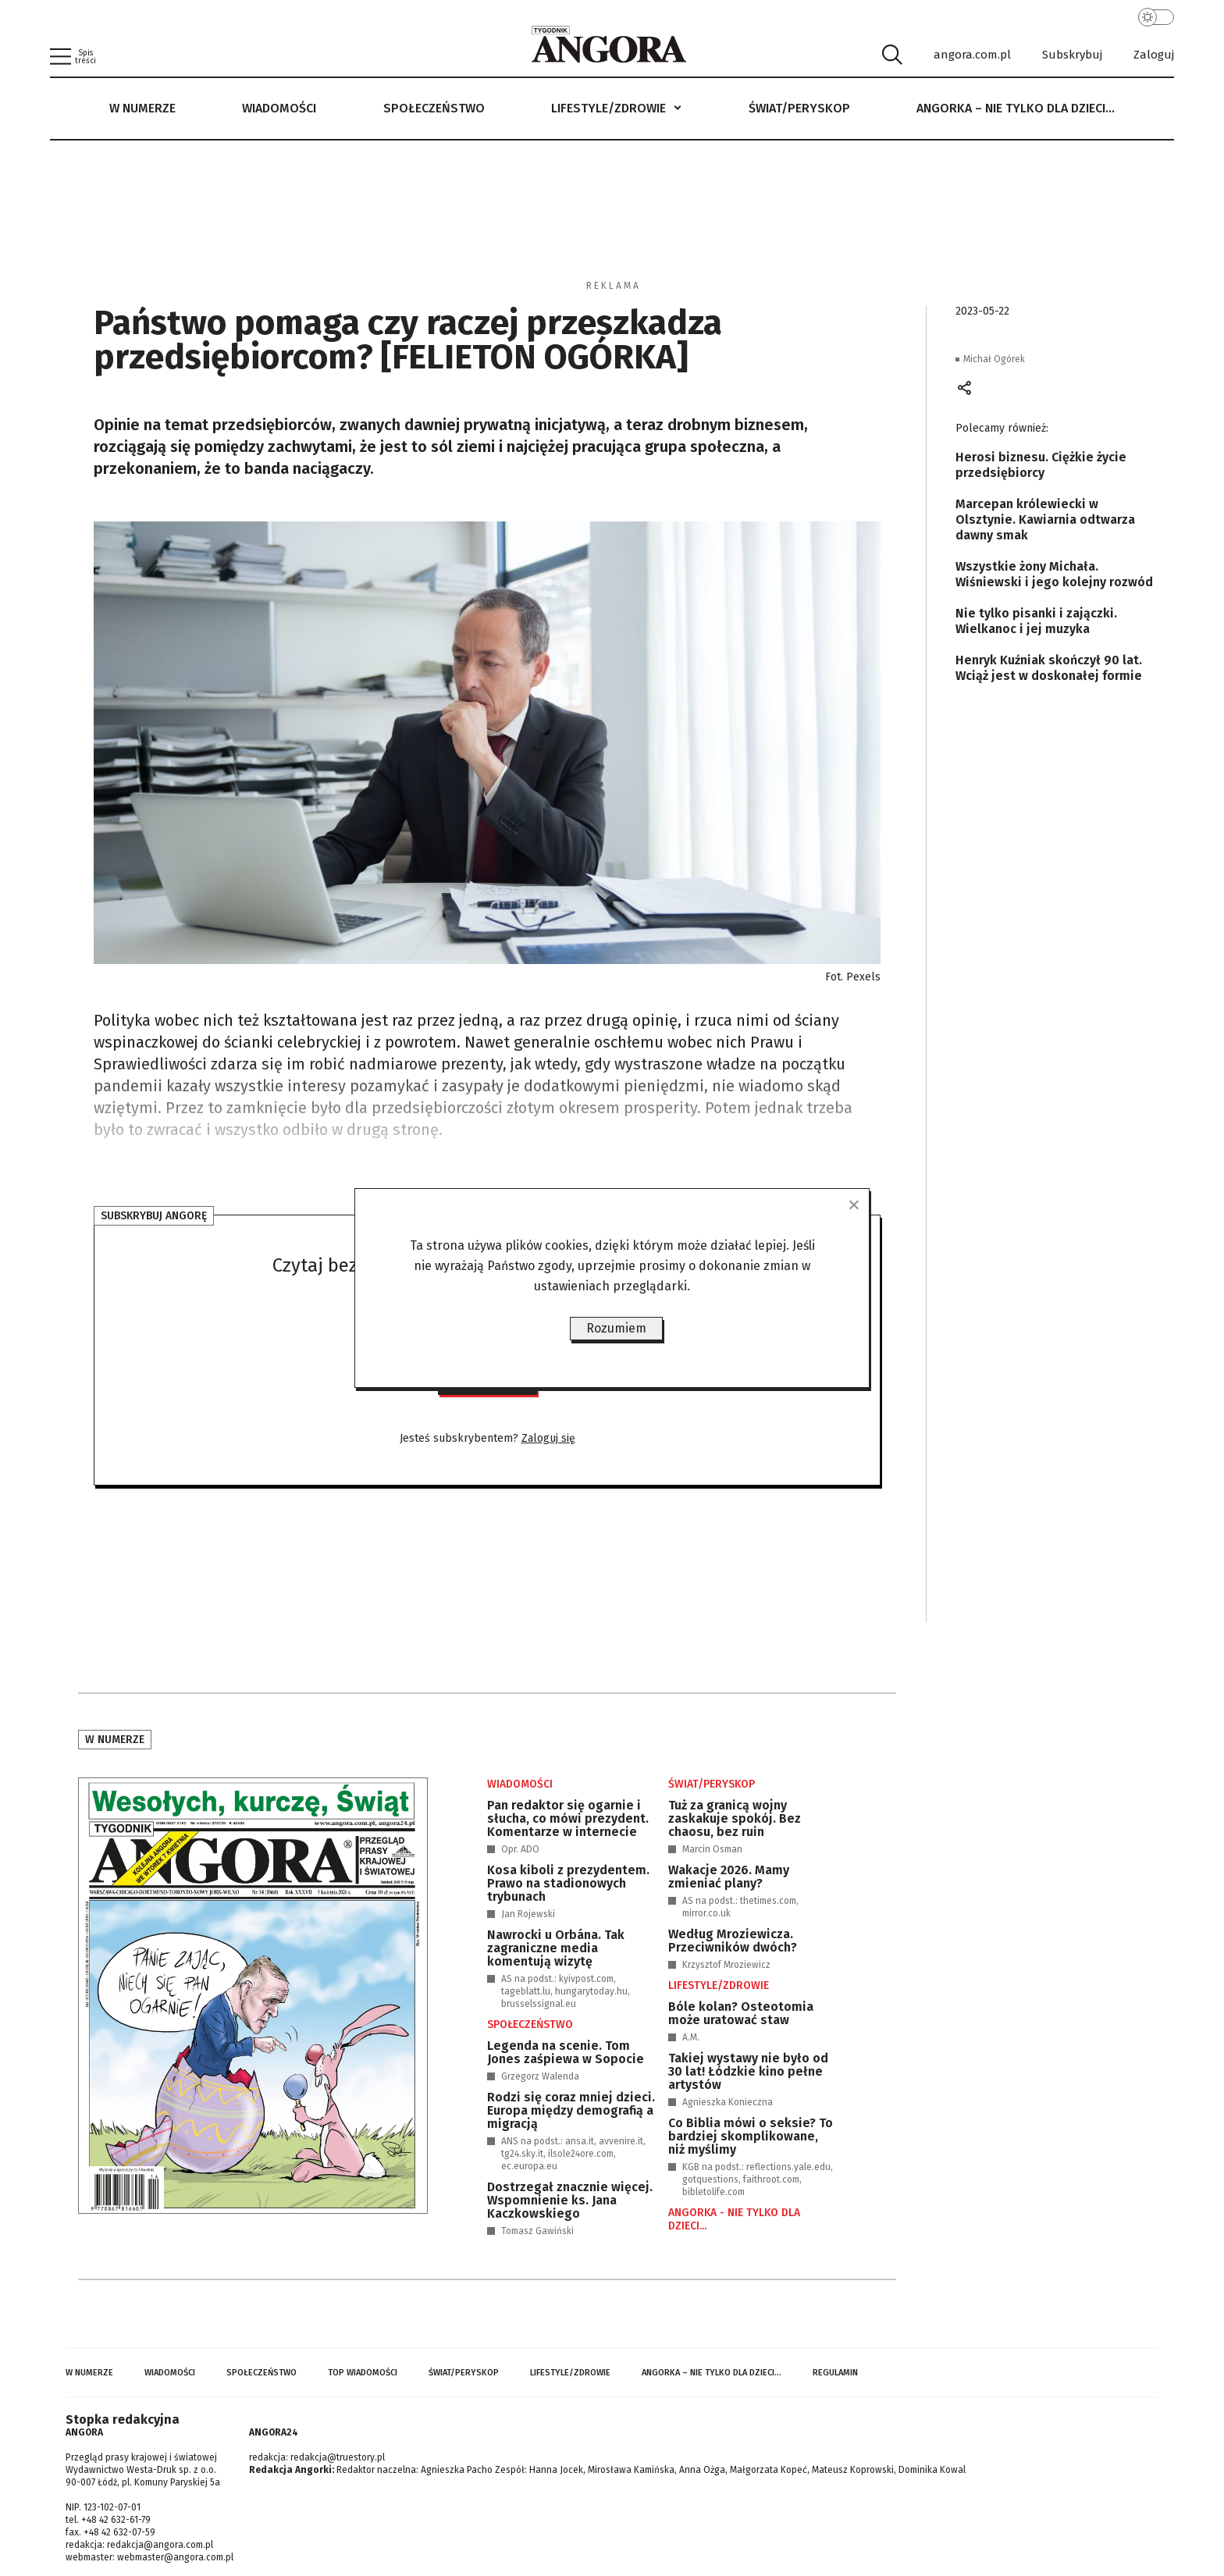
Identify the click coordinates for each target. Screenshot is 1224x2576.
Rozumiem (616, 1328)
